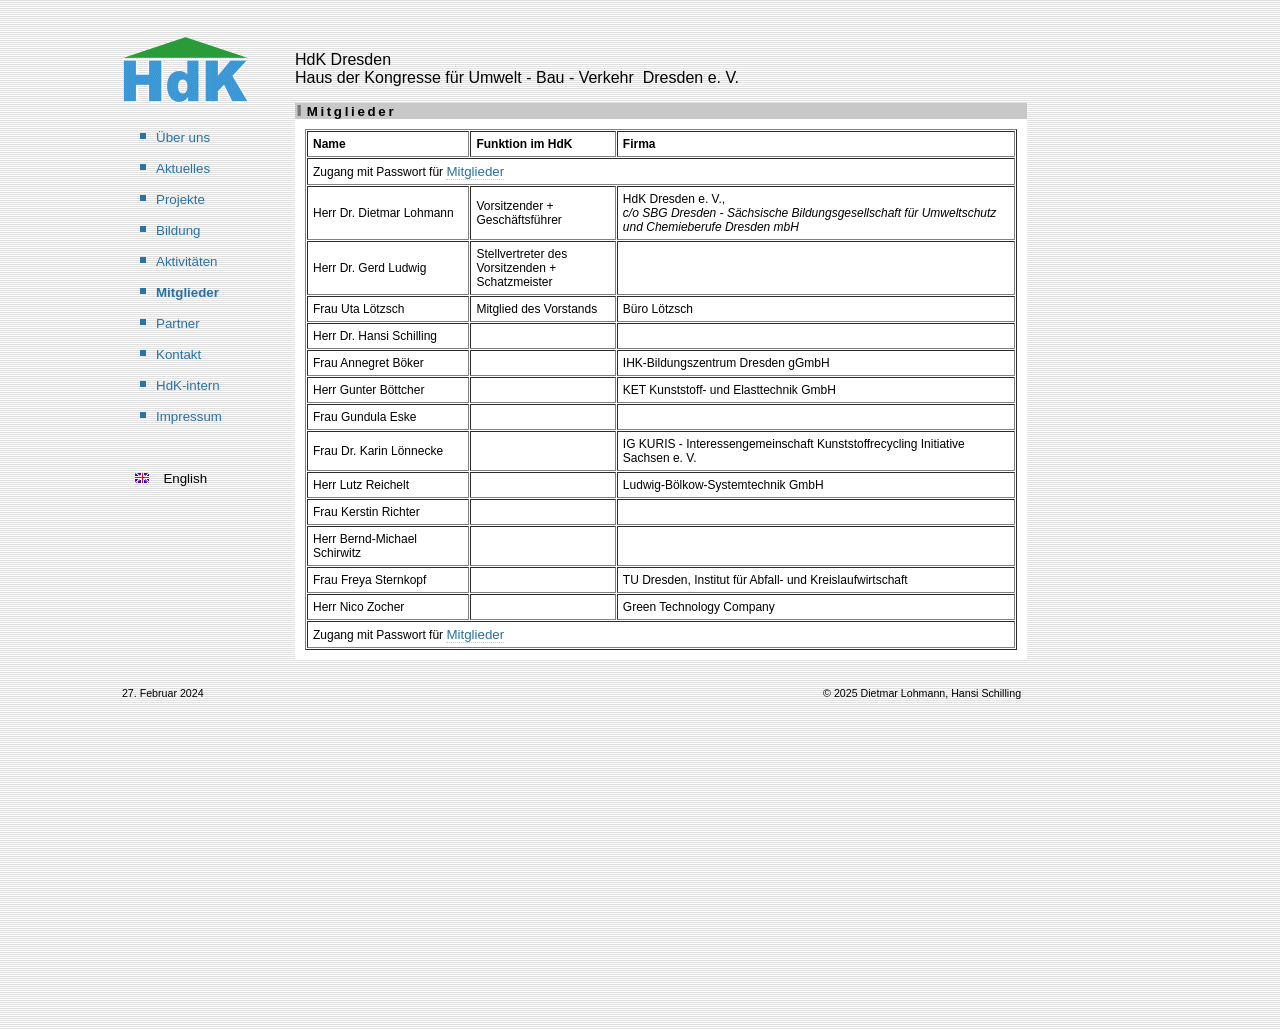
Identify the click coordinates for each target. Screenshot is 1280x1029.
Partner (178, 323)
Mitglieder (187, 292)
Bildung (178, 230)
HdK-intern (188, 385)
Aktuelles (183, 168)
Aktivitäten (187, 261)
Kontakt (178, 354)
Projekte (180, 199)
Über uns (183, 137)
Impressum (189, 416)
